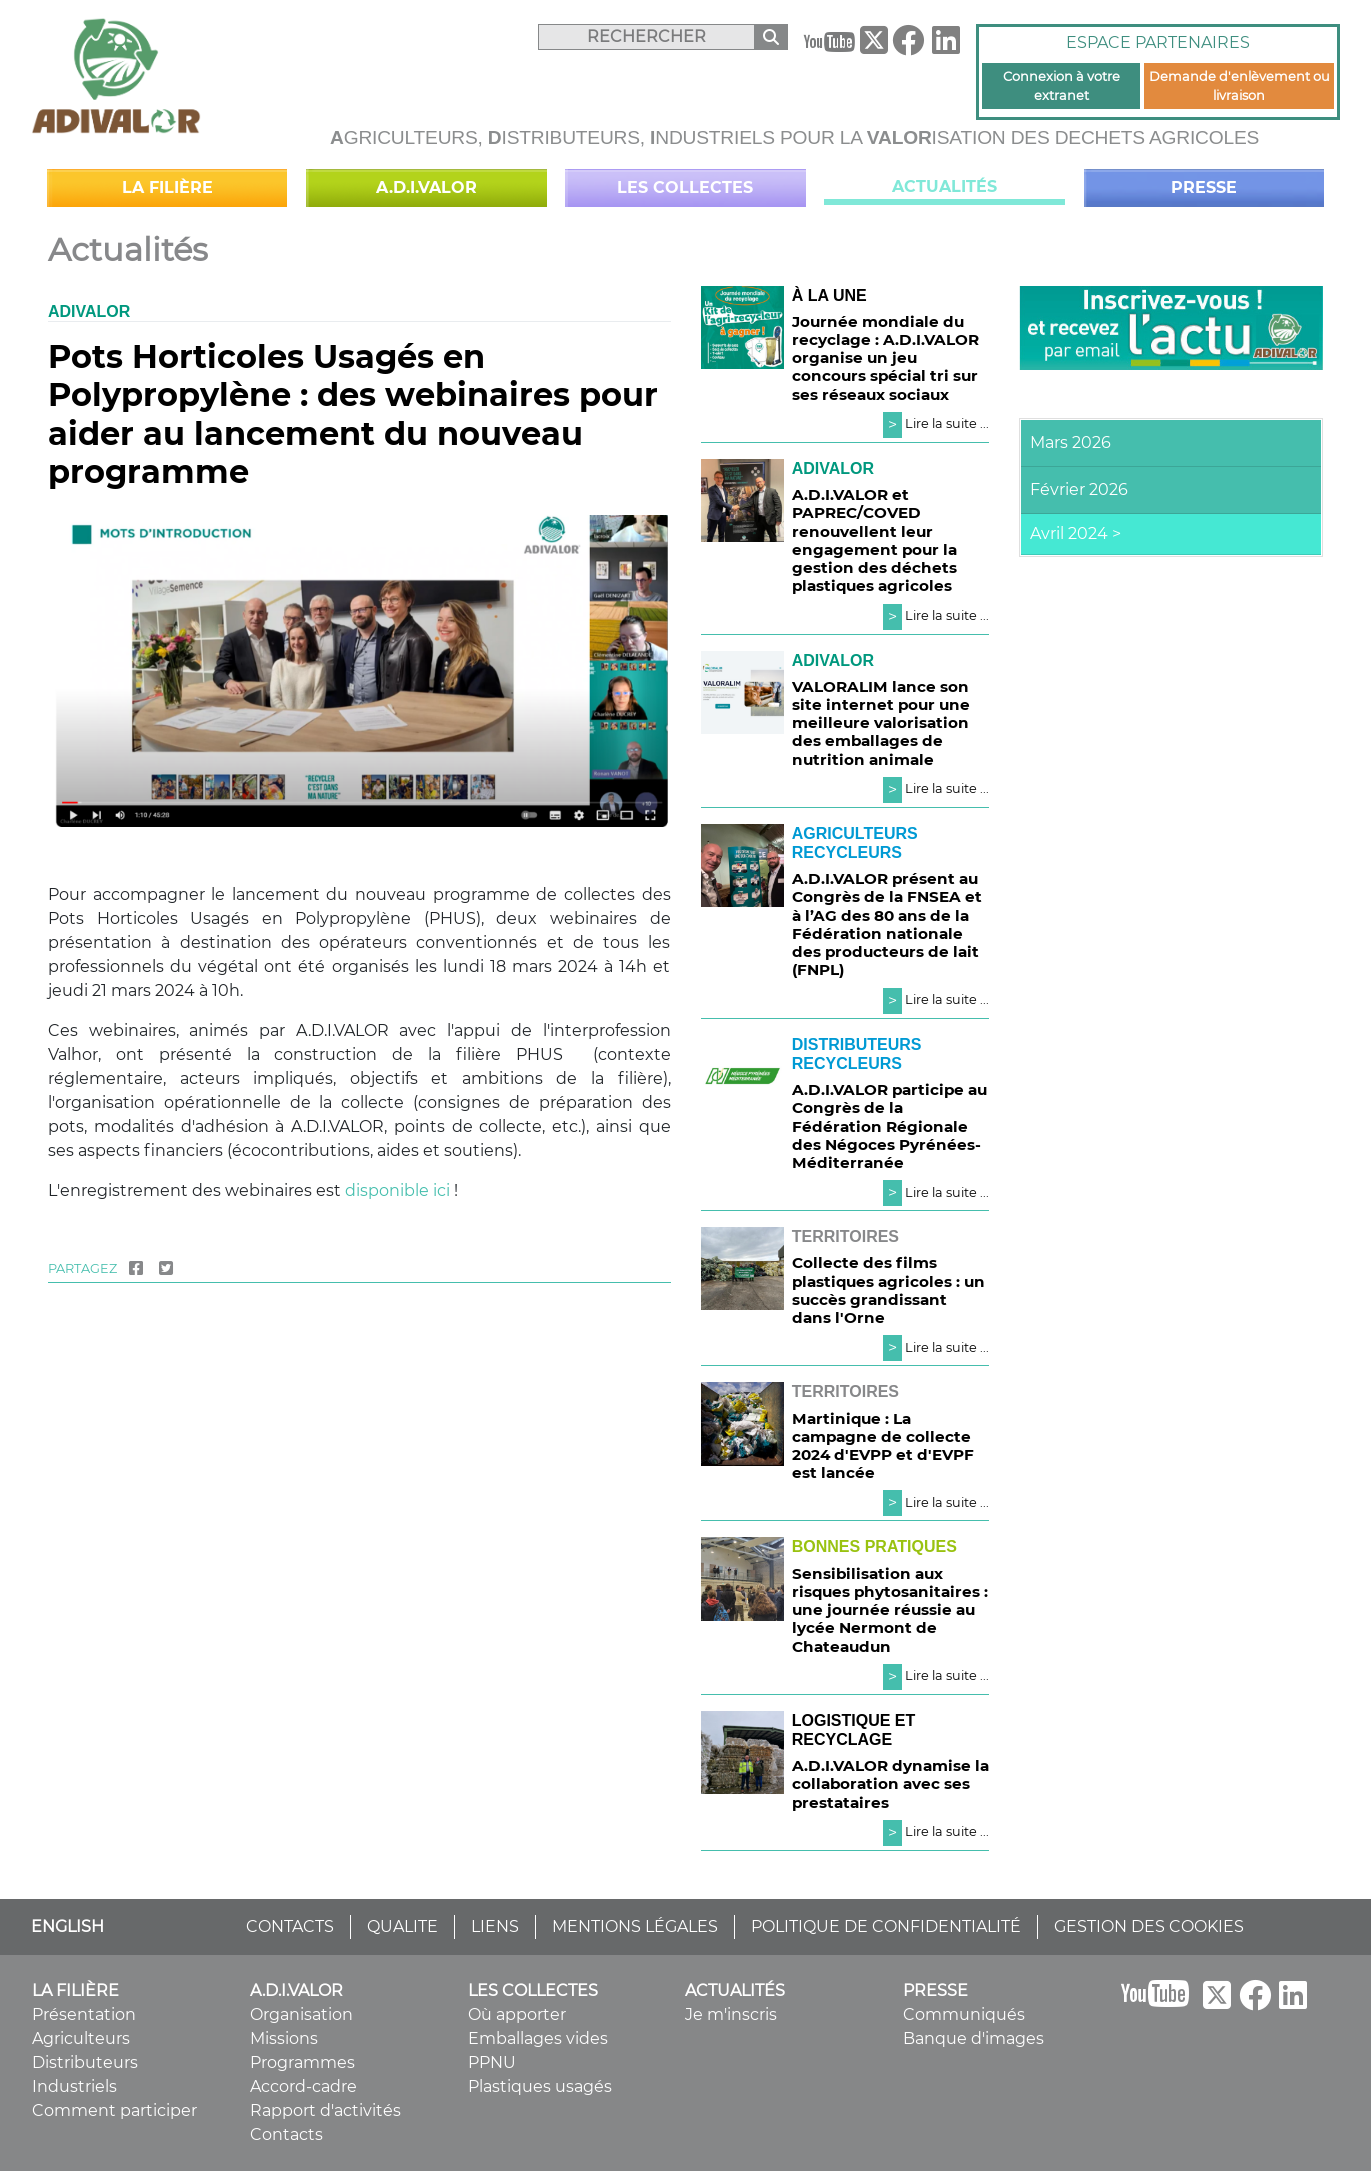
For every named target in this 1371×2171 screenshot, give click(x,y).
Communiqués (964, 2014)
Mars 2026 (1070, 442)
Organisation (301, 2014)
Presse (1204, 187)
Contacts (286, 2134)
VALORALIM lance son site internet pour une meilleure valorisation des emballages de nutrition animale (881, 723)
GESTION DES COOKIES (1149, 1926)
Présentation (84, 2014)
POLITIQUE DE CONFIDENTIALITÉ (886, 1926)
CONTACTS (290, 1926)
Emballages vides (538, 2038)
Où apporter (517, 2014)
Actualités (944, 186)
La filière (167, 187)
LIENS (495, 1926)
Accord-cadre (303, 2086)
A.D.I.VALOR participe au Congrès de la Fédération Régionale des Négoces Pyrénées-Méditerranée (889, 1126)
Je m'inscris (731, 2014)
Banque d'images (973, 2038)
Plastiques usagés (540, 2086)
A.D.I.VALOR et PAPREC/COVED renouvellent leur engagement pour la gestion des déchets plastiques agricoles (874, 540)
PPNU (492, 2062)
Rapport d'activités (325, 2110)
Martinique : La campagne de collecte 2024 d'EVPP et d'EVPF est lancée (883, 1446)
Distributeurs (85, 2062)
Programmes (302, 2062)
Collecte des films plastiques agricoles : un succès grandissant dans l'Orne (888, 1290)
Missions (284, 2038)
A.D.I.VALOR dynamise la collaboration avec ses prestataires (890, 1783)
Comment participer (114, 2110)
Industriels (74, 2086)
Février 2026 (1079, 489)
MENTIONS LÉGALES (635, 1926)
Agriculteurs (81, 2038)
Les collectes (685, 187)
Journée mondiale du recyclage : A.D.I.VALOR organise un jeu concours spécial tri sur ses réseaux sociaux (885, 358)
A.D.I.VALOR (426, 187)
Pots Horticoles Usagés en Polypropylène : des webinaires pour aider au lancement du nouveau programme (353, 414)
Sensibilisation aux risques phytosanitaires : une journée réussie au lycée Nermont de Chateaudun (890, 1610)
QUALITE (402, 1926)
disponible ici (397, 1190)
